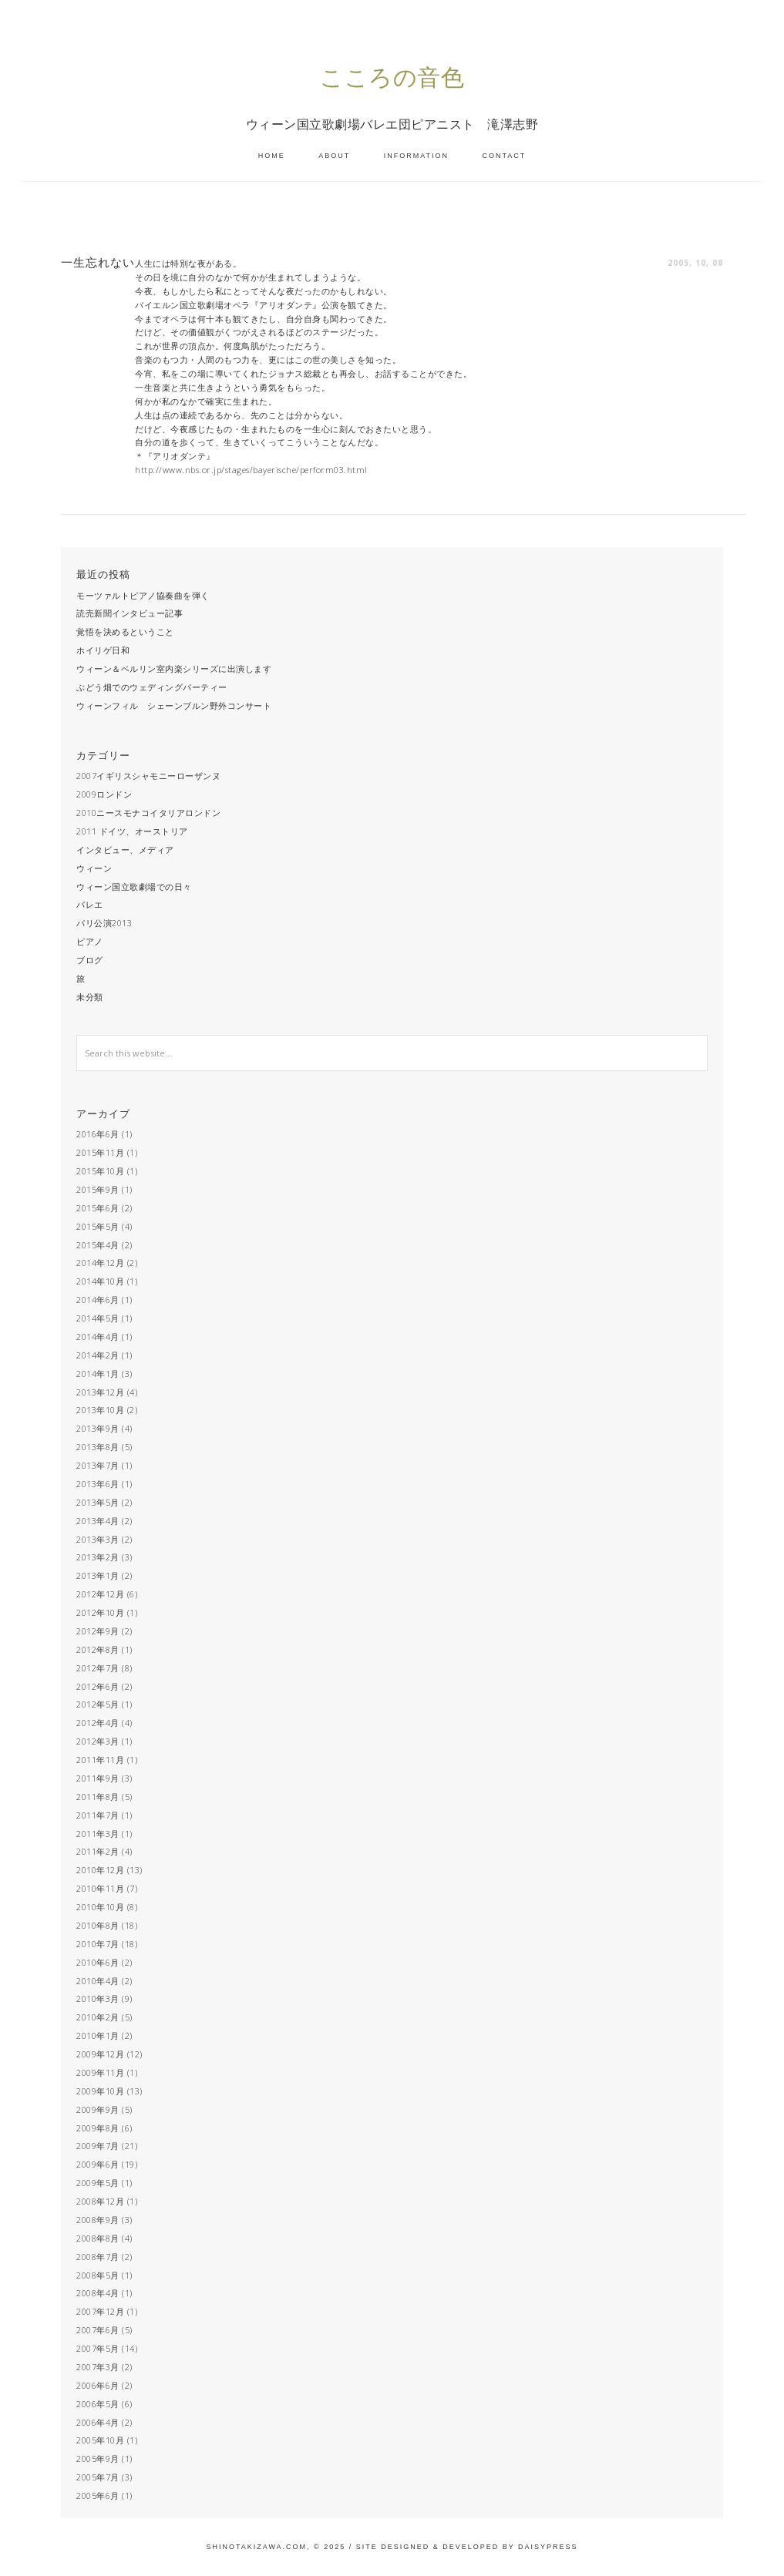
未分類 (89, 997)
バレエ (89, 904)
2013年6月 (97, 1484)
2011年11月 (100, 1759)
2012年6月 (97, 1686)
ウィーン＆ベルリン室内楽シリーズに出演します (173, 668)
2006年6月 (97, 2385)
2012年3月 (97, 1741)
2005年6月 (97, 2495)
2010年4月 (97, 1981)
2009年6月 (97, 2164)
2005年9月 (97, 2458)
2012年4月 (97, 1722)
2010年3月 (97, 1998)
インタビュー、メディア (125, 849)
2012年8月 (97, 1649)
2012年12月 (100, 1594)
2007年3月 (97, 2367)
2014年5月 (97, 1318)
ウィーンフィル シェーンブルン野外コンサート (173, 705)
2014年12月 (100, 1262)
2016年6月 (97, 1134)
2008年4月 (97, 2293)
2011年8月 (97, 1796)
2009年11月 (100, 2072)
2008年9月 (97, 2219)
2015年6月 (97, 1208)
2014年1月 (97, 1373)
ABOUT (334, 156)
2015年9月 (97, 1189)
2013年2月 (97, 1557)
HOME (271, 156)
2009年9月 (97, 2109)
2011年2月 (97, 1851)
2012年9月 (97, 1631)
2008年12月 (100, 2201)
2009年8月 (97, 2128)
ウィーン (94, 868)
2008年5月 (97, 2275)
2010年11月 (100, 1888)
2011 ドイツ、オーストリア (132, 831)
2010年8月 (97, 1925)
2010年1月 (97, 2035)
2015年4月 (97, 1245)
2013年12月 (100, 1392)
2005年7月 (97, 2477)
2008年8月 (97, 2238)
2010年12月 (100, 1870)
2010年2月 (97, 2017)
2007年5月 (97, 2348)
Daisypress (548, 2547)
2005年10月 (100, 2440)
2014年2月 (97, 1355)
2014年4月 (97, 1336)
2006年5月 (97, 2404)
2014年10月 (100, 1281)
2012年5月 (97, 1704)
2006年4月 (97, 2422)
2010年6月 (97, 1962)
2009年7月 (97, 2145)
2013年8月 (97, 1447)
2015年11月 (100, 1152)
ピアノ (89, 941)
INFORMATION (416, 156)
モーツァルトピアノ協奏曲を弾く (143, 595)
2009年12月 (100, 2054)
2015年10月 (100, 1171)
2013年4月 (97, 1520)
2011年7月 (97, 1815)
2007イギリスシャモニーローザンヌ (148, 775)
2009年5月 (97, 2182)
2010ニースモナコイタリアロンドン (148, 812)
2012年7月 (97, 1668)
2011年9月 (97, 1778)
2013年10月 (100, 1410)
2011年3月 (97, 1833)
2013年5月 (97, 1502)
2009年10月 (100, 2091)
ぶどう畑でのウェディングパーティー (151, 687)
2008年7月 (97, 2256)
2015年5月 (97, 1226)
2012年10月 (100, 1612)
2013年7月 (97, 1465)
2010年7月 (97, 1944)
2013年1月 (97, 1575)
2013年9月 (97, 1428)
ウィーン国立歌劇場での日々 (134, 886)
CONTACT (505, 156)
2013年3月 (97, 1539)
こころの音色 (392, 77)
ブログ (89, 960)
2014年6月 (97, 1299)
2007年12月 (100, 2311)
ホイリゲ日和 (103, 650)
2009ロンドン (104, 794)
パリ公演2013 (104, 923)
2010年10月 (100, 1907)
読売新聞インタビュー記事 (129, 613)
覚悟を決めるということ (125, 631)
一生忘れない (98, 262)
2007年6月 (97, 2330)
